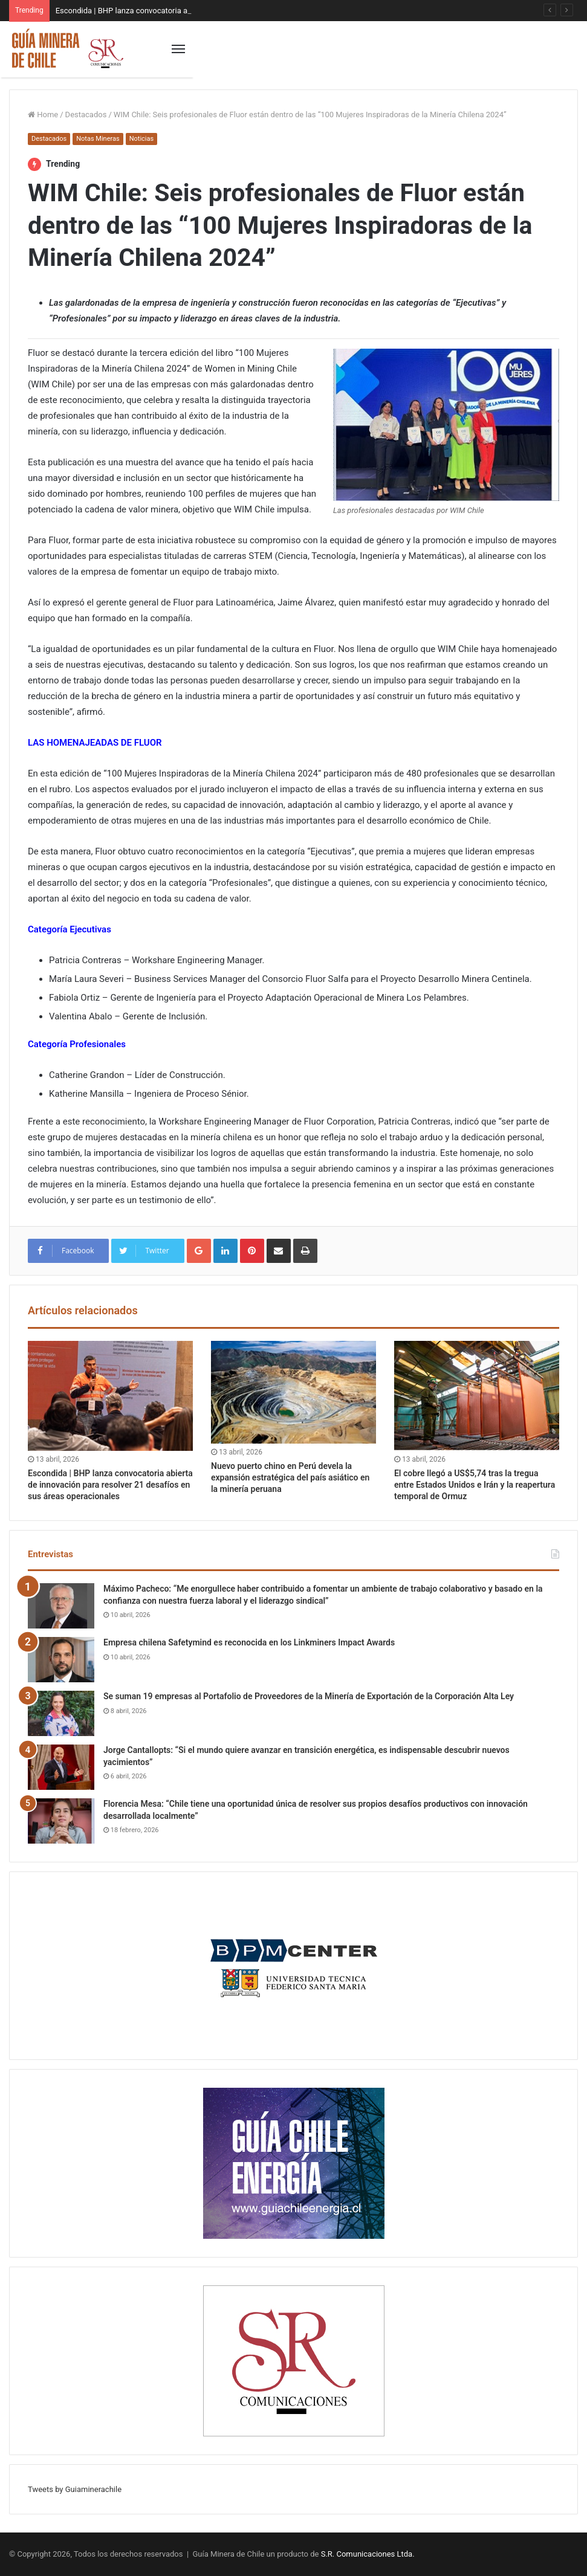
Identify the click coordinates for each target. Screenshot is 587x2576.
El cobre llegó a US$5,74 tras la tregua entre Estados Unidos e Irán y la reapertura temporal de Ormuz (474, 1484)
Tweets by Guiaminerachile (75, 2489)
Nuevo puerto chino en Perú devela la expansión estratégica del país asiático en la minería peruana (290, 1477)
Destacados (86, 114)
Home (43, 114)
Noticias (141, 139)
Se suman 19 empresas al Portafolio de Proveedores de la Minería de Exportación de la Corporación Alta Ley (308, 1696)
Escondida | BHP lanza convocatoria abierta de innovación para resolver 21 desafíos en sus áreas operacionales (110, 1484)
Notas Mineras (97, 139)
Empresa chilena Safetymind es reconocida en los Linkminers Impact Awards (249, 1642)
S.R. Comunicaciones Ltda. (368, 2553)
